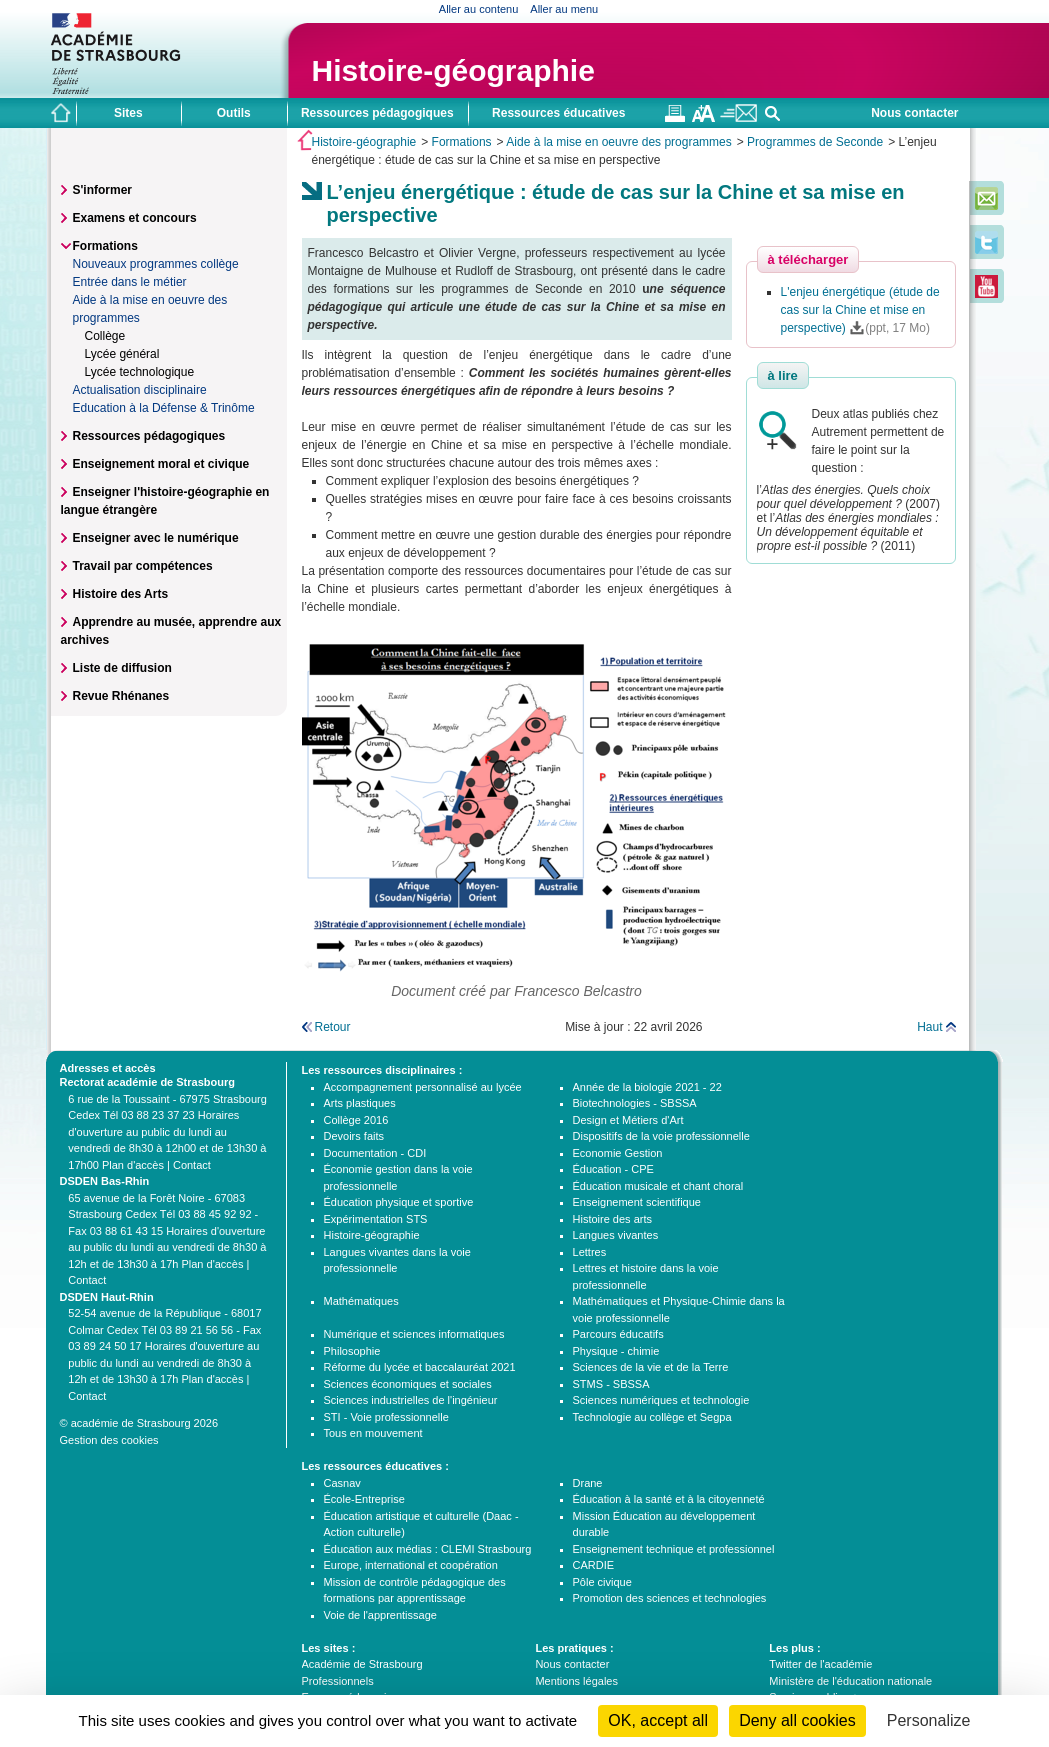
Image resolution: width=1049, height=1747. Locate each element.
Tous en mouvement (373, 1433)
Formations (462, 142)
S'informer (103, 190)
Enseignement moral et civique (161, 464)
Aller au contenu (479, 9)
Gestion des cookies (109, 1440)
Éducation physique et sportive (399, 1202)
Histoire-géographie (453, 70)
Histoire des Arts (121, 594)
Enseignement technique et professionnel (674, 1549)
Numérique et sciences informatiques (414, 1334)
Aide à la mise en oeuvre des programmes (618, 142)
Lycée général (122, 354)
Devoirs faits (354, 1136)
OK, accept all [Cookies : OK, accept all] (658, 1720)
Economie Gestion (618, 1153)
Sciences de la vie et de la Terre (651, 1367)
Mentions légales (576, 1681)
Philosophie (352, 1351)
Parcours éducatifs (618, 1334)
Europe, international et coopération (411, 1565)
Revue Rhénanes (121, 696)
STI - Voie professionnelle (386, 1417)
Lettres (590, 1252)
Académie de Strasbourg (362, 1664)
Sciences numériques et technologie (661, 1400)
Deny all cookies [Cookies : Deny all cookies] (797, 1720)
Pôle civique (602, 1582)
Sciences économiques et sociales (408, 1384)
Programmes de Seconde (815, 142)
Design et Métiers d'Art (628, 1120)
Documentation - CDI (375, 1153)
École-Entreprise (364, 1499)
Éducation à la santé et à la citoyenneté (669, 1499)
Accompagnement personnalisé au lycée (423, 1087)
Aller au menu (564, 9)
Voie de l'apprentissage (380, 1615)
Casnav (342, 1483)
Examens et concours (135, 218)
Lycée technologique (140, 372)
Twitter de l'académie (820, 1664)
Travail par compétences (143, 566)
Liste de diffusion (122, 668)
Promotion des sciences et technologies (670, 1598)
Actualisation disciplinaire (140, 390)
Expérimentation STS (376, 1219)
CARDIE (594, 1565)
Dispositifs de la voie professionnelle (661, 1136)
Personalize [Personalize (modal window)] (929, 1720)
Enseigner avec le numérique (156, 538)
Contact (192, 1165)
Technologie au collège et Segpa (652, 1417)
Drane (588, 1483)
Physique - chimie (616, 1351)
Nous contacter (914, 113)
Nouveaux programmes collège (156, 264)
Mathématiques (361, 1301)
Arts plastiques (360, 1103)
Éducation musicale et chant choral (658, 1186)
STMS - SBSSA (611, 1384)
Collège (105, 336)
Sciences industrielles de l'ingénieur (411, 1400)
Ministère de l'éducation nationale (850, 1681)
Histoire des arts (612, 1219)
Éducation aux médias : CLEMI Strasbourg (428, 1549)
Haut (929, 1027)
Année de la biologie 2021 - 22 (647, 1087)
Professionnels (338, 1681)
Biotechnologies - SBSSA (635, 1103)
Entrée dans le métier (130, 282)
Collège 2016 (356, 1120)
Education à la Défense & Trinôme (164, 408)
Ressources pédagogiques (149, 436)
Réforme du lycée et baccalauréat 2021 (420, 1367)
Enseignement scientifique (637, 1202)
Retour (333, 1027)
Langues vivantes (616, 1235)
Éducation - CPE (613, 1169)
